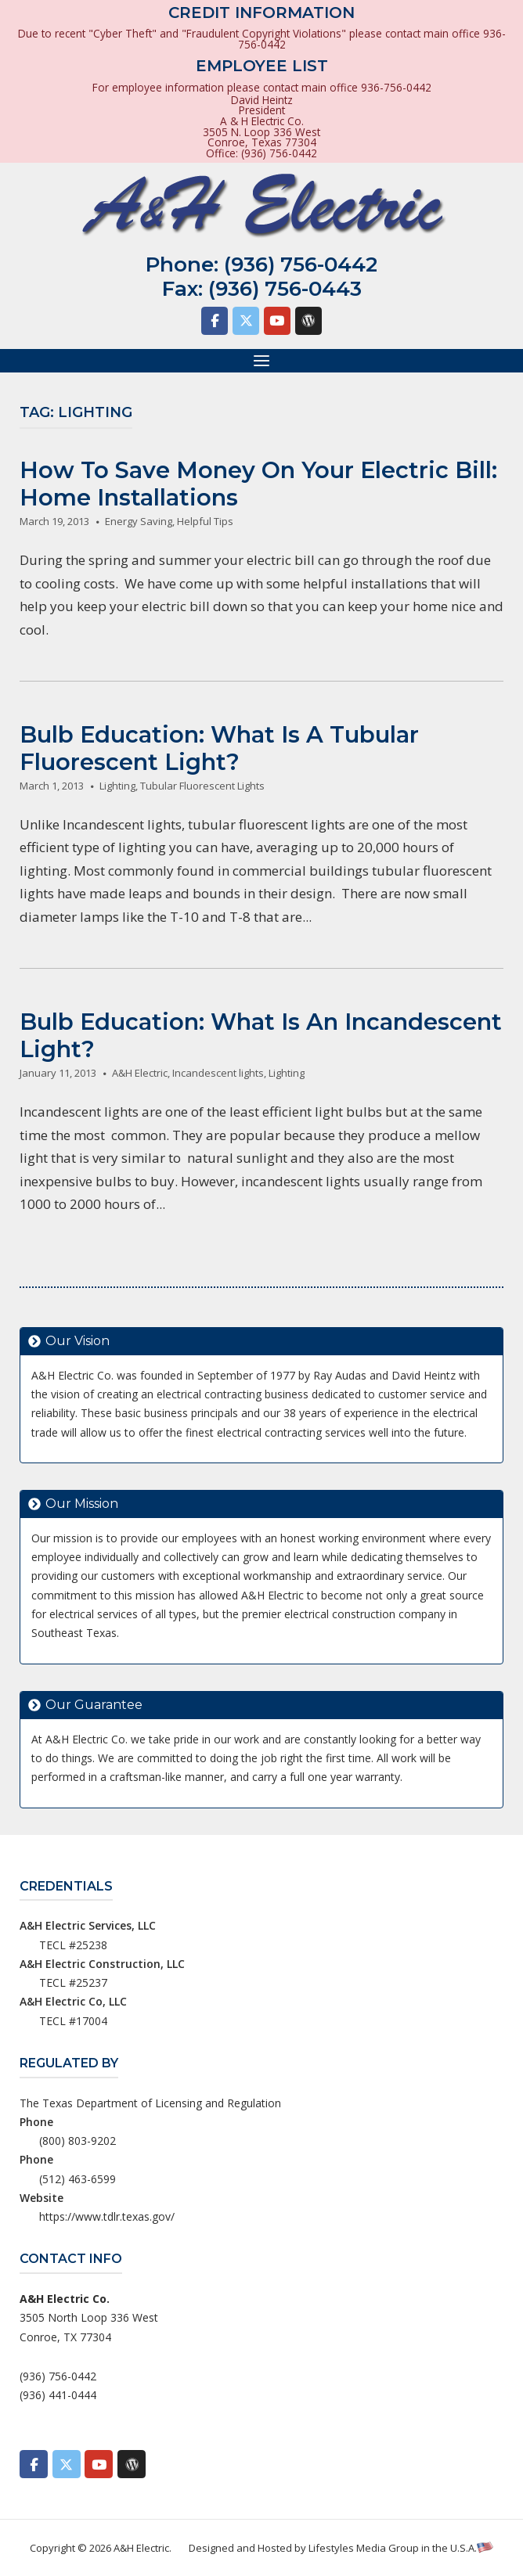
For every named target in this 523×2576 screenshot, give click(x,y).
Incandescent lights (218, 1073)
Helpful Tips (205, 521)
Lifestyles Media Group (363, 2548)
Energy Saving (138, 521)
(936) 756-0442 (300, 264)
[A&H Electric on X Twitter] (246, 321)
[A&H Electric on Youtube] (277, 321)
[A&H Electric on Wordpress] (308, 321)
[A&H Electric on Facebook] (214, 321)
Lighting (117, 786)
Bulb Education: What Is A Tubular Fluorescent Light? (219, 748)
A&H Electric (140, 1073)
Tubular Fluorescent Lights (202, 786)
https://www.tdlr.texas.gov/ (107, 2216)
